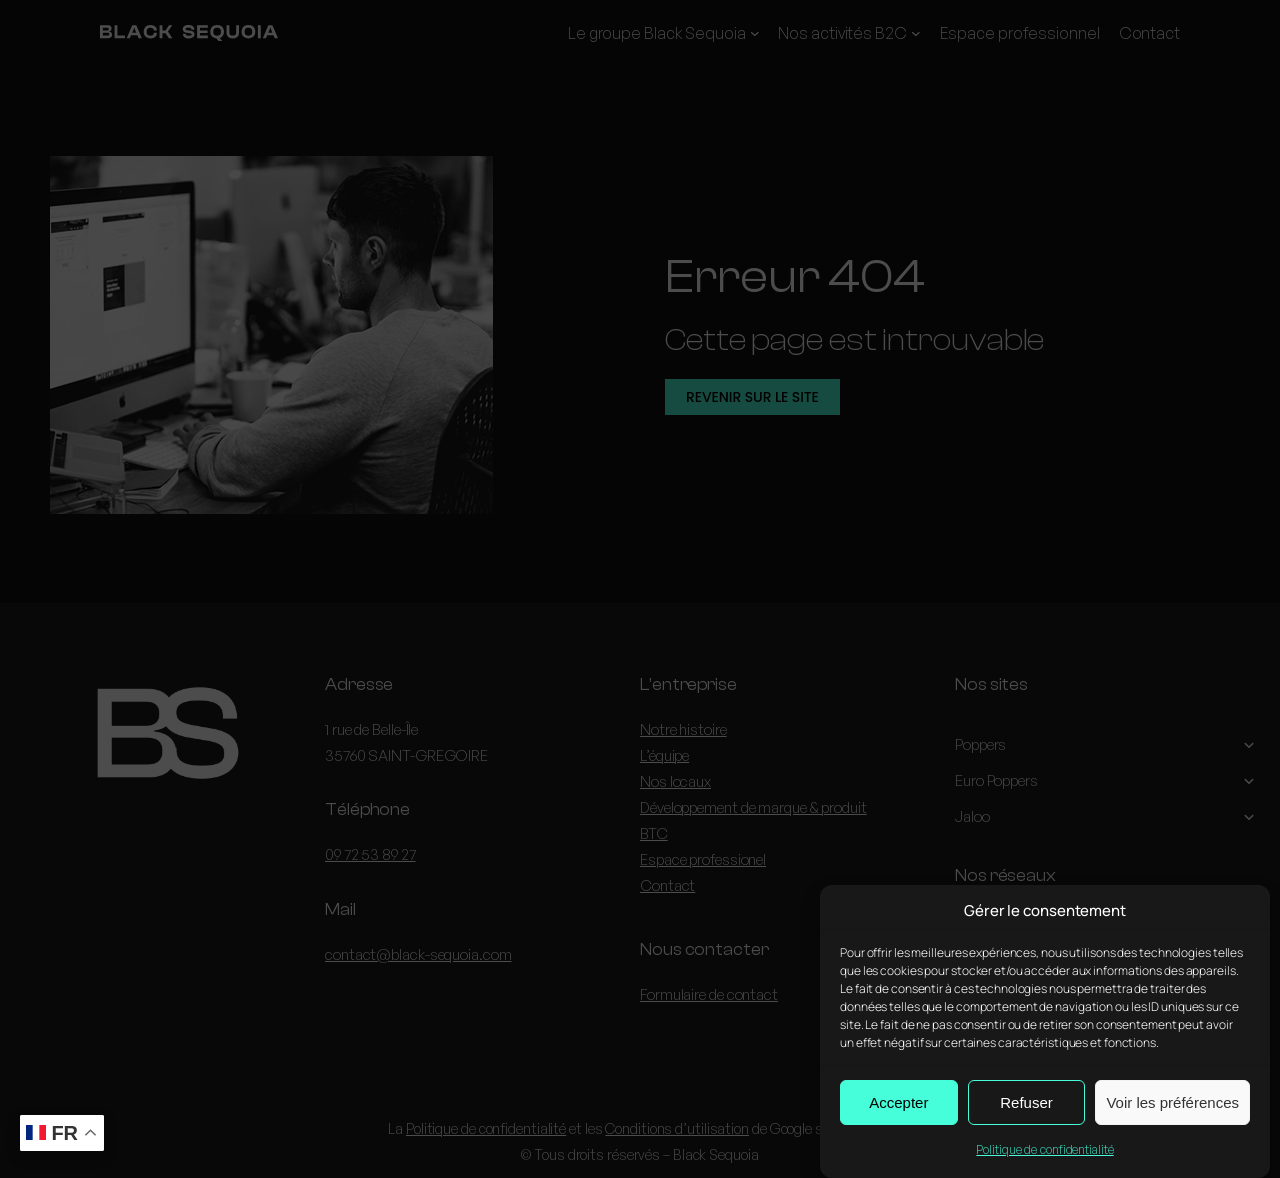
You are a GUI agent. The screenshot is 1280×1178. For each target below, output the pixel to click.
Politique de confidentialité (1044, 1152)
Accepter (898, 1105)
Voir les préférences (1172, 1105)
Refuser (1026, 1105)
